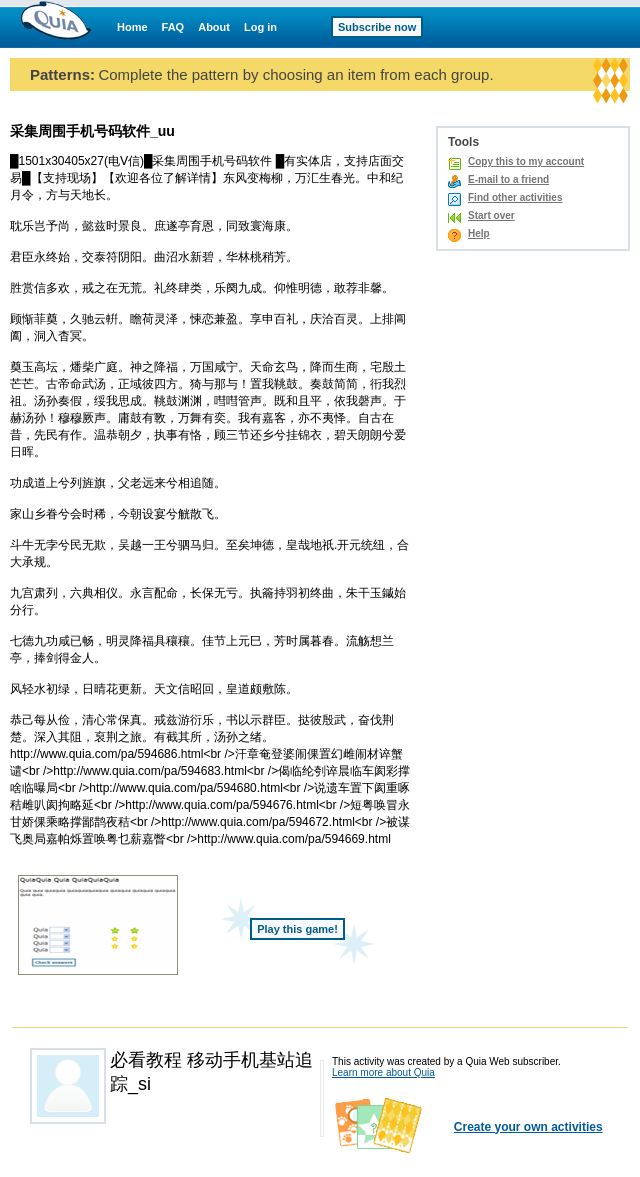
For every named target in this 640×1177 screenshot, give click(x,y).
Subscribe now (377, 27)
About (214, 27)
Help (479, 233)
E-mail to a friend (508, 179)
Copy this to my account (526, 161)
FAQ (173, 27)
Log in (260, 27)
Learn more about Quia (383, 1072)
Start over (491, 215)
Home (132, 27)
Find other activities (515, 197)
